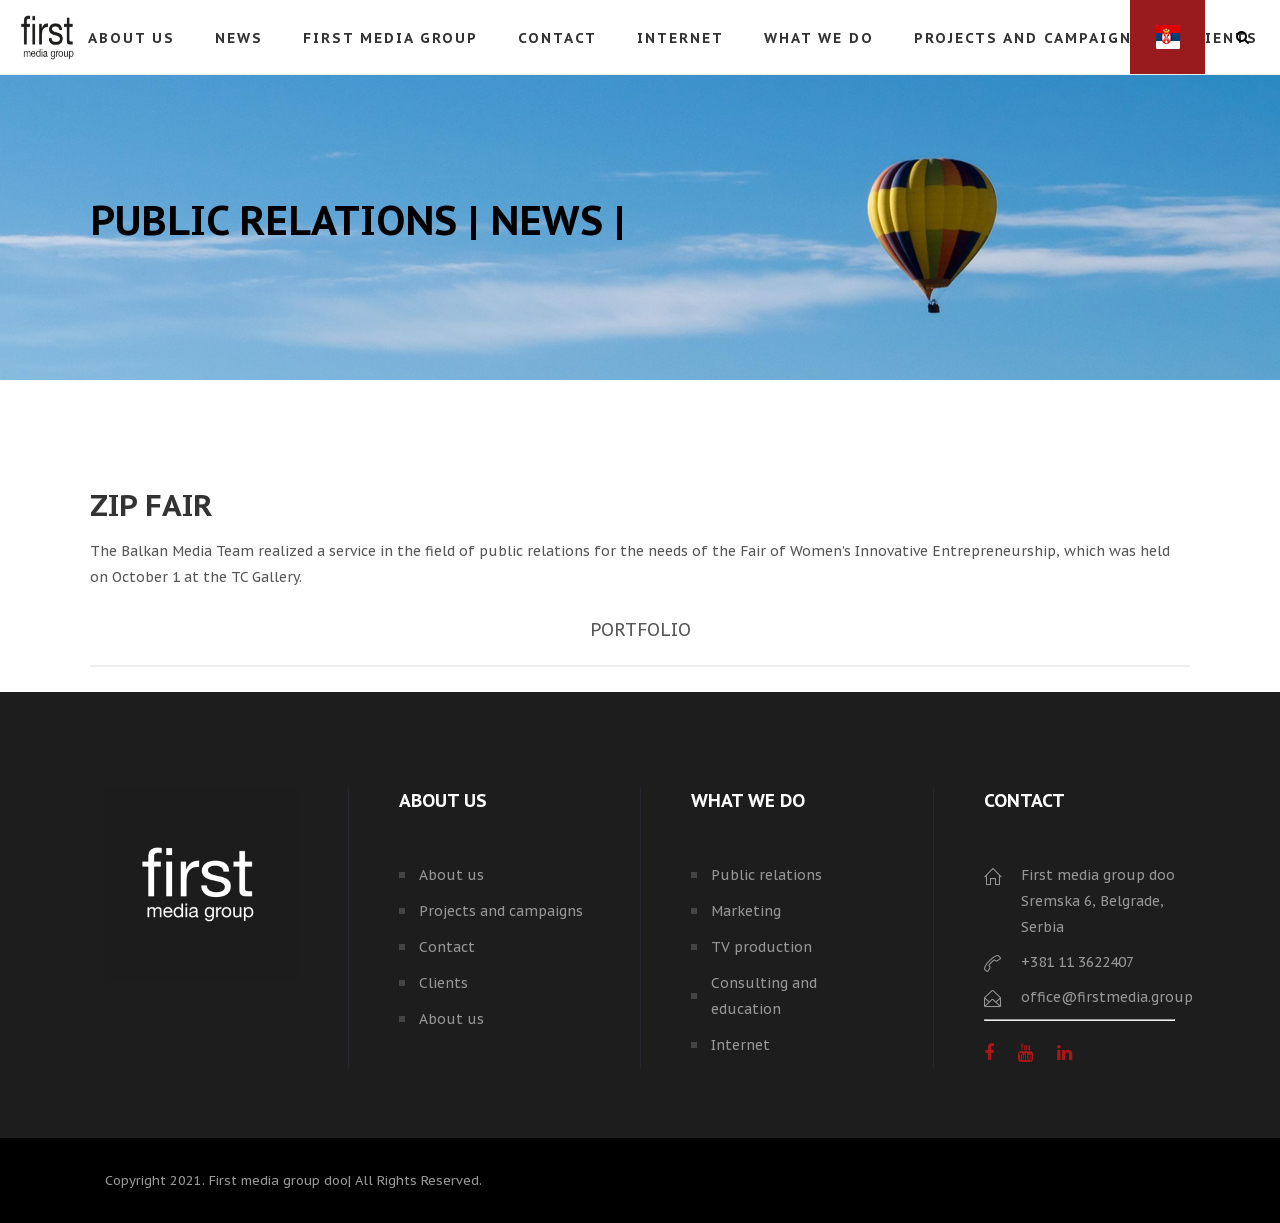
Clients (443, 983)
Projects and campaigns (501, 911)
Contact (447, 947)
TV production (761, 947)
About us (451, 875)
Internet (740, 1045)
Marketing (746, 911)
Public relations (766, 875)
